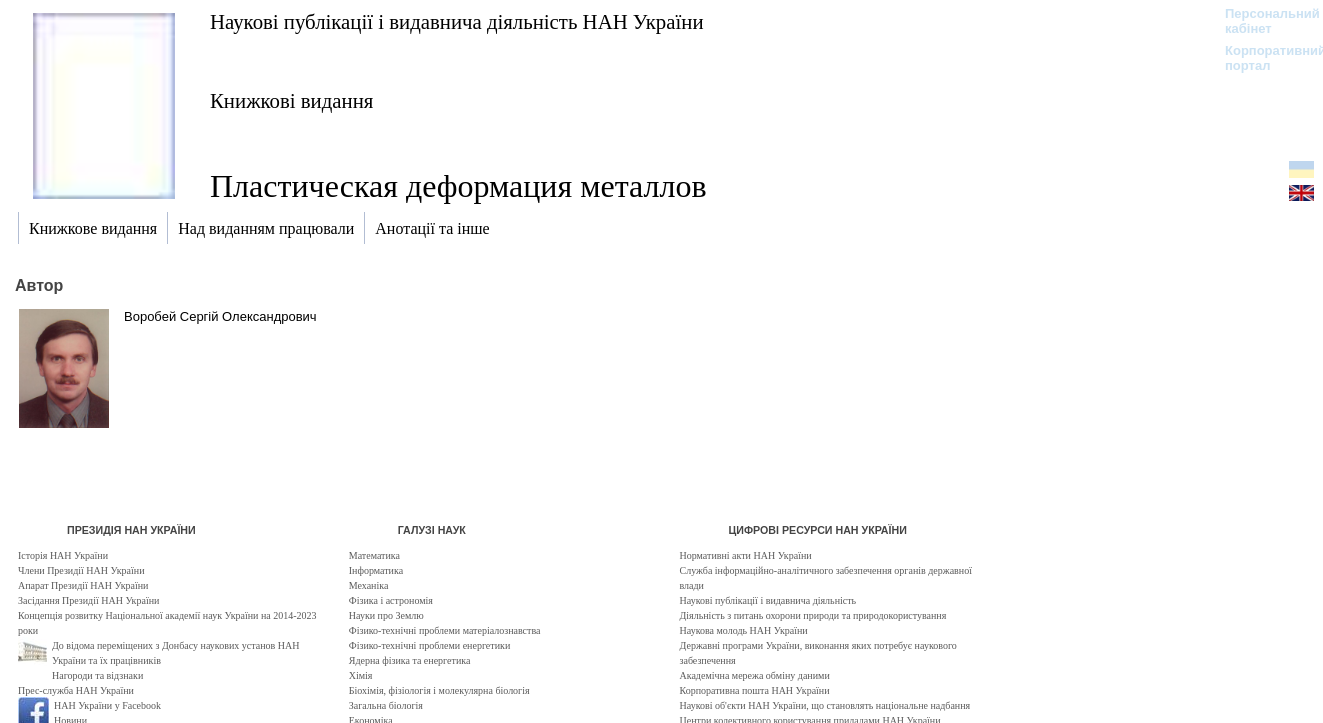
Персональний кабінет (1262, 21)
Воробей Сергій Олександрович (220, 316)
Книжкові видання (291, 100)
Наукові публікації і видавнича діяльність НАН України (457, 21)
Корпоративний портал (1262, 58)
